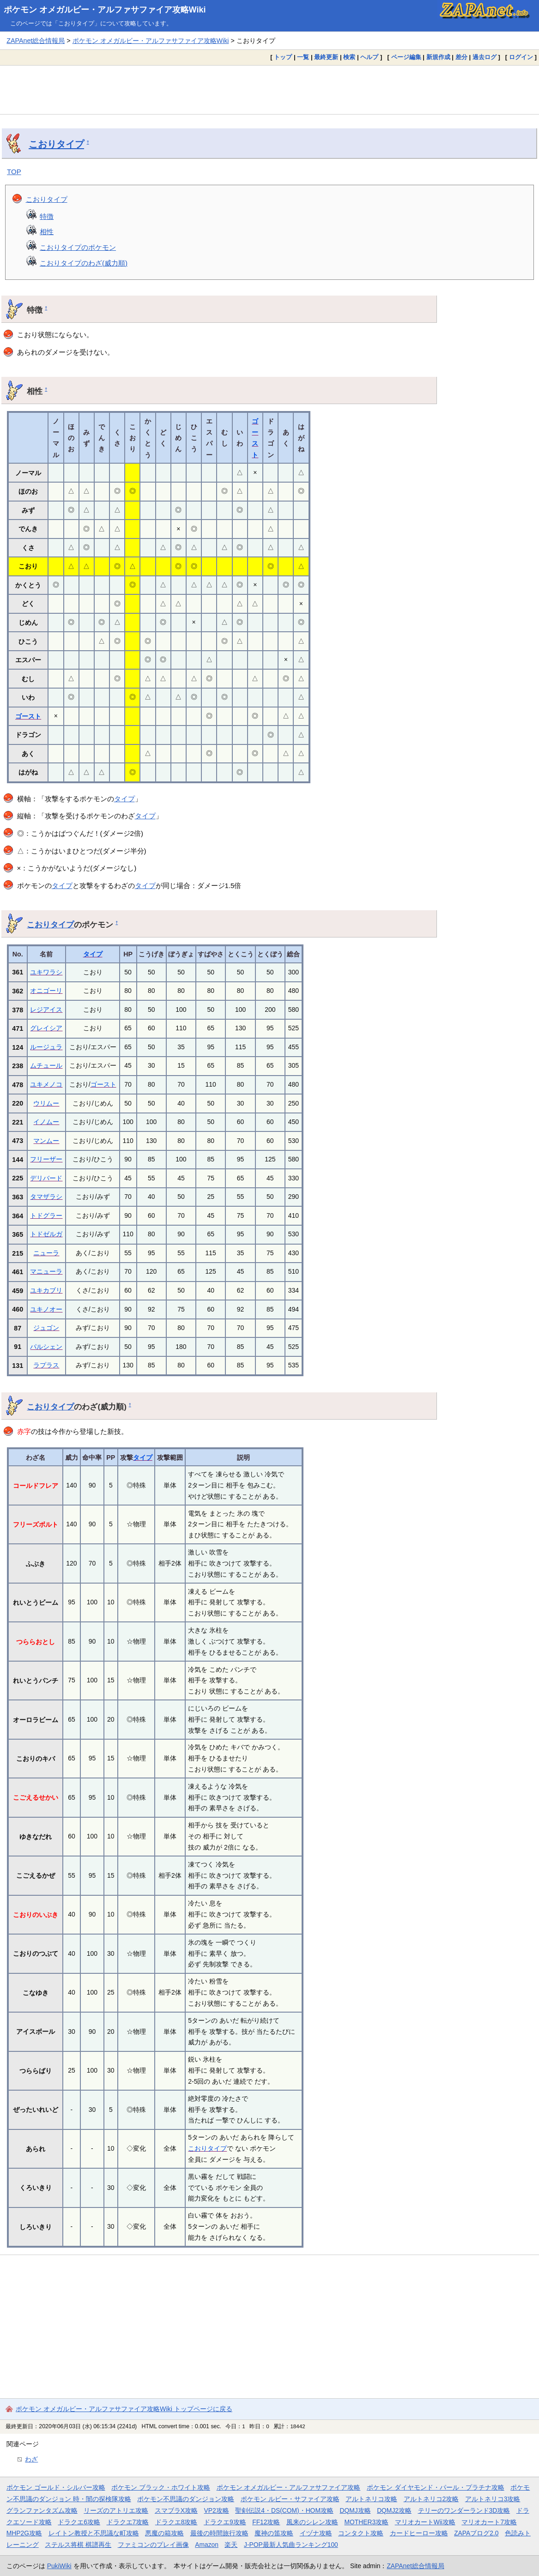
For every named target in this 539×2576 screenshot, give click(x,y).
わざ (31, 2459)
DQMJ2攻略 (394, 2510)
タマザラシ (46, 1196)
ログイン (521, 57)
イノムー (46, 1121)
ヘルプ (369, 57)
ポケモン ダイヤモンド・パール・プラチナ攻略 (435, 2487)
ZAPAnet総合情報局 (35, 40)
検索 (349, 57)
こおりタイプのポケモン (78, 247)
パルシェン (46, 1346)
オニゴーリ (46, 990)
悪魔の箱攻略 (164, 2533)
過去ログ (484, 57)
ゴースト (28, 716)
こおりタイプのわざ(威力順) (83, 263)
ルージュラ (46, 1047)
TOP (14, 171)
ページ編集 (406, 57)
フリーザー (46, 1159)
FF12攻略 (266, 2522)
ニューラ (46, 1253)
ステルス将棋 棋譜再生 (78, 2544)
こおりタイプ (56, 144)
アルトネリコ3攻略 (493, 2499)
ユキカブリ (46, 1290)
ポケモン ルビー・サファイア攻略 (290, 2499)
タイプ (124, 799)
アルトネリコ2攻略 (431, 2499)
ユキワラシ (46, 972)
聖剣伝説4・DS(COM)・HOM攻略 (284, 2510)
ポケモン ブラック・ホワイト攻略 (160, 2487)
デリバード (46, 1178)
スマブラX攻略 (176, 2510)
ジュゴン (46, 1327)
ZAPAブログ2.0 (476, 2533)
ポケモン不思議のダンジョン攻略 (185, 2499)
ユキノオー (46, 1309)
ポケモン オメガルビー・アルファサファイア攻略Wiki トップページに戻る (124, 2409)
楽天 (230, 2544)
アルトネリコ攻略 (371, 2499)
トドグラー (46, 1215)
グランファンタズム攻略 (42, 2510)
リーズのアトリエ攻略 (116, 2510)
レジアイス (46, 1009)
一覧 (303, 57)
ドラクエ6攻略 (79, 2522)
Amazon (206, 2544)
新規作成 (438, 57)
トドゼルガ (46, 1234)
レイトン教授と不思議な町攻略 (93, 2533)
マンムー (46, 1140)
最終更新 (326, 57)
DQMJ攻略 (354, 2510)
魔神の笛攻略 (273, 2533)
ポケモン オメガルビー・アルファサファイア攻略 (289, 2487)
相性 (47, 232)
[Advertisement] (269, 89)
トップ (283, 57)
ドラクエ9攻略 (225, 2522)
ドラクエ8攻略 (176, 2522)
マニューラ (46, 1271)
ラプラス (46, 1365)
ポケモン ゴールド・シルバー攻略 (55, 2487)
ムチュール (46, 1065)
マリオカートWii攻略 (425, 2522)
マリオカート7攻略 (489, 2522)
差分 (461, 57)
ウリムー (46, 1103)
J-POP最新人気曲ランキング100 (291, 2544)
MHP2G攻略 (24, 2533)
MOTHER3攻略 (367, 2522)
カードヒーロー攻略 (419, 2533)
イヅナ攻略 (316, 2533)
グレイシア (46, 1028)
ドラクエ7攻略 (128, 2522)
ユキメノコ (46, 1084)
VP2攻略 (216, 2510)
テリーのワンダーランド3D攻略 (464, 2510)
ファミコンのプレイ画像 (153, 2544)
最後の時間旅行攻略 (219, 2533)
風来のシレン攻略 (312, 2522)
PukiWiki (59, 2566)
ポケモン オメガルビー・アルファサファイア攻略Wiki (105, 9)
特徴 (47, 216)
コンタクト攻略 (360, 2533)
